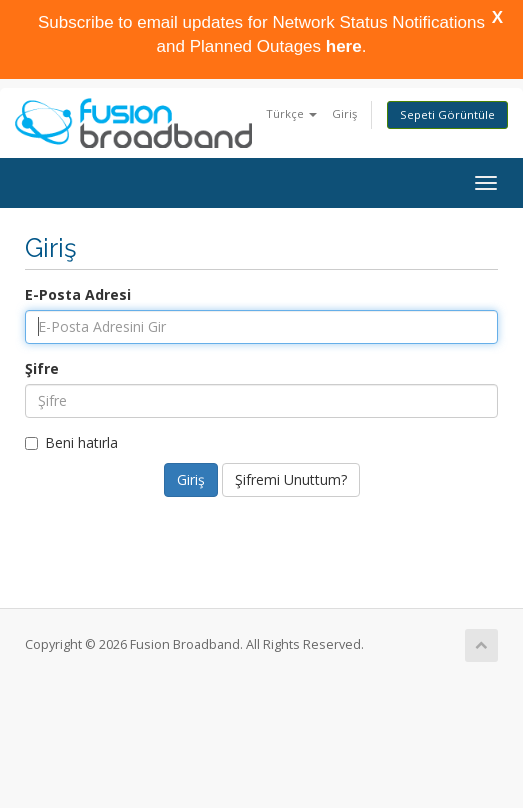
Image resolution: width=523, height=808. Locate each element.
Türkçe (291, 113)
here (344, 51)
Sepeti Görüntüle (447, 114)
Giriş (344, 113)
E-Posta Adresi (78, 294)
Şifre (42, 368)
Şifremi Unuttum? (291, 479)
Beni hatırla (71, 442)
